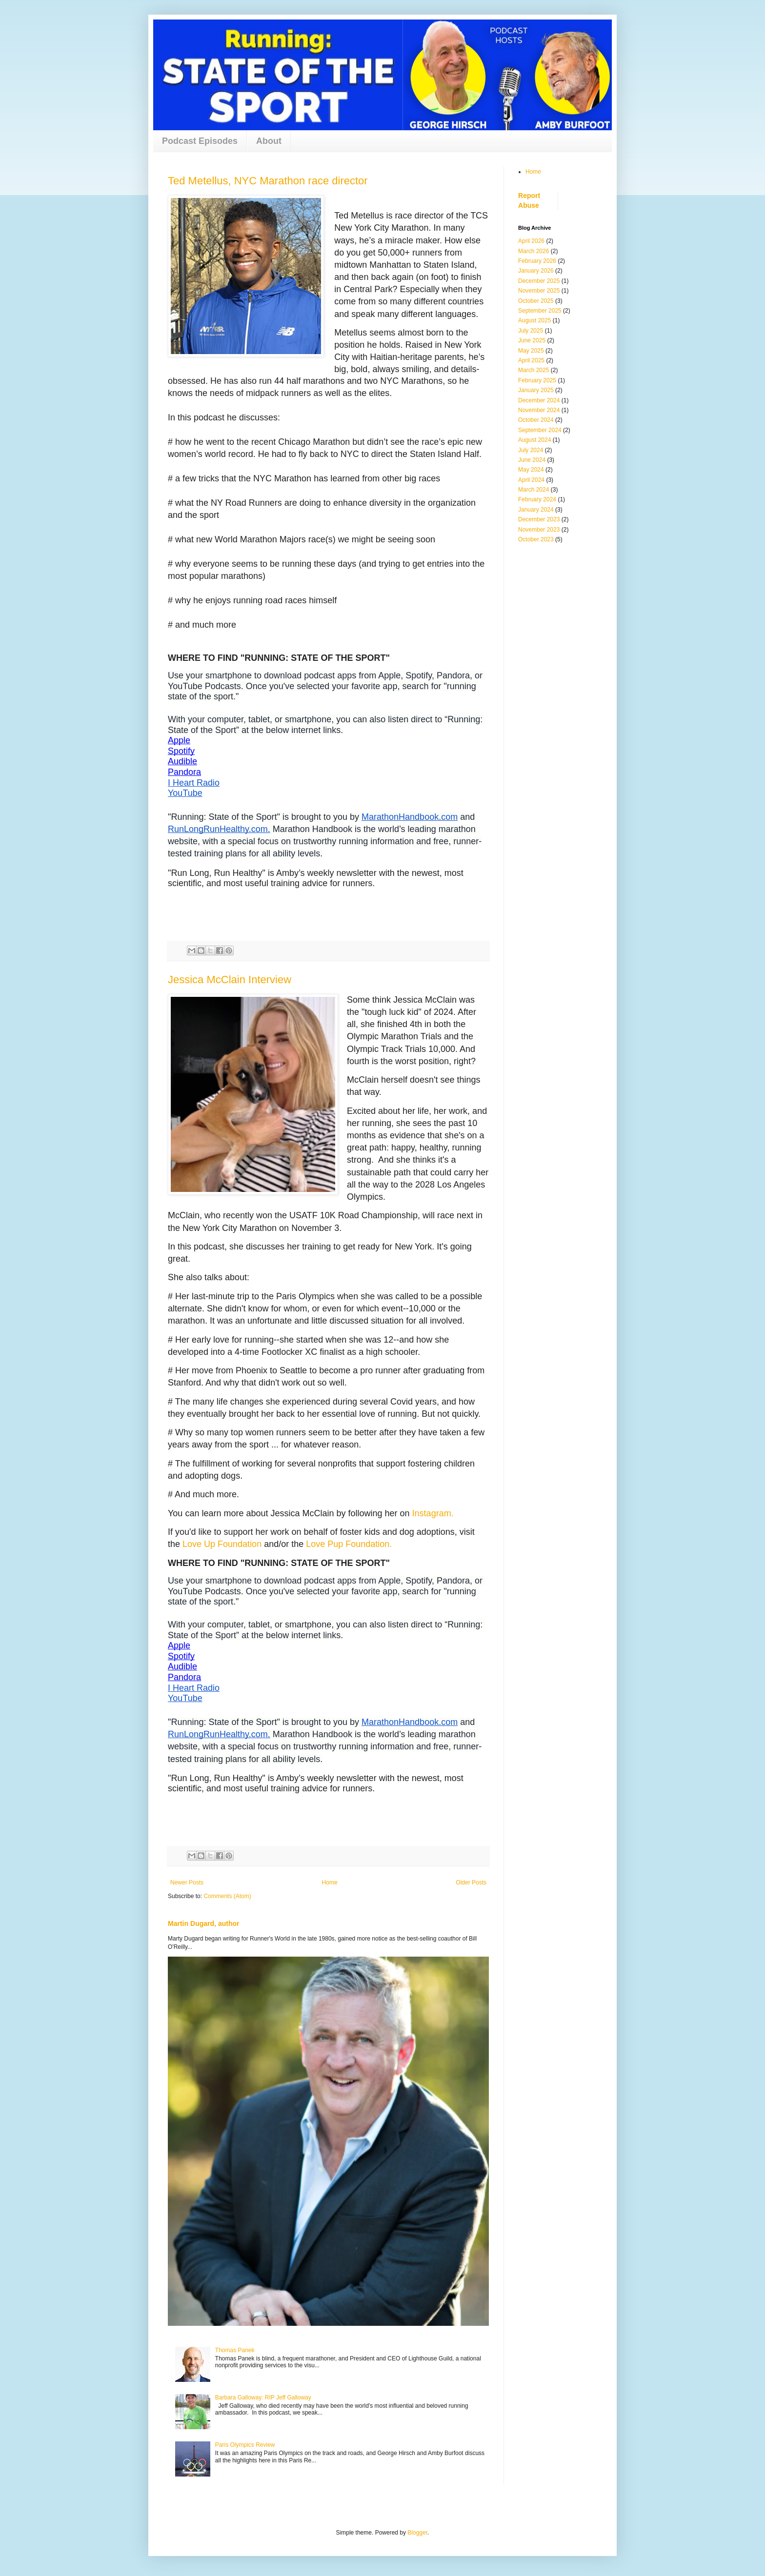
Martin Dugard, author (204, 1923)
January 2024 (536, 509)
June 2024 (531, 459)
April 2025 (531, 360)
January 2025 (536, 390)
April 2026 (531, 241)
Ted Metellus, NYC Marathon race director (268, 181)
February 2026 (537, 261)
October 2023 (536, 539)
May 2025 (531, 350)
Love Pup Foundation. (349, 1544)
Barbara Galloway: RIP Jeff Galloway (263, 2397)
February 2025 (537, 380)
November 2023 (539, 529)
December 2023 (539, 519)
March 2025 (533, 370)
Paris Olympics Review (245, 2444)
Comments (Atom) (227, 1896)
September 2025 (540, 310)
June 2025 (531, 340)
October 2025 (536, 300)
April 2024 (531, 479)
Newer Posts (186, 1882)
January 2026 (536, 270)
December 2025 (539, 280)
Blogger (417, 2532)
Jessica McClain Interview (229, 979)
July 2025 (530, 330)
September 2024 (540, 430)
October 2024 (536, 419)
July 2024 (530, 450)
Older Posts (471, 1882)
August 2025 (534, 320)
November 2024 (539, 410)
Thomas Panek (235, 2350)
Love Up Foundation (222, 1544)
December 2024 (539, 400)
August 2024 (534, 439)
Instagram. (434, 1513)
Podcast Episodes (200, 141)
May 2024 (531, 469)
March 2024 (533, 489)
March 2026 (533, 251)
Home (330, 1882)
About (269, 141)
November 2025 (539, 290)
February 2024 (537, 499)
